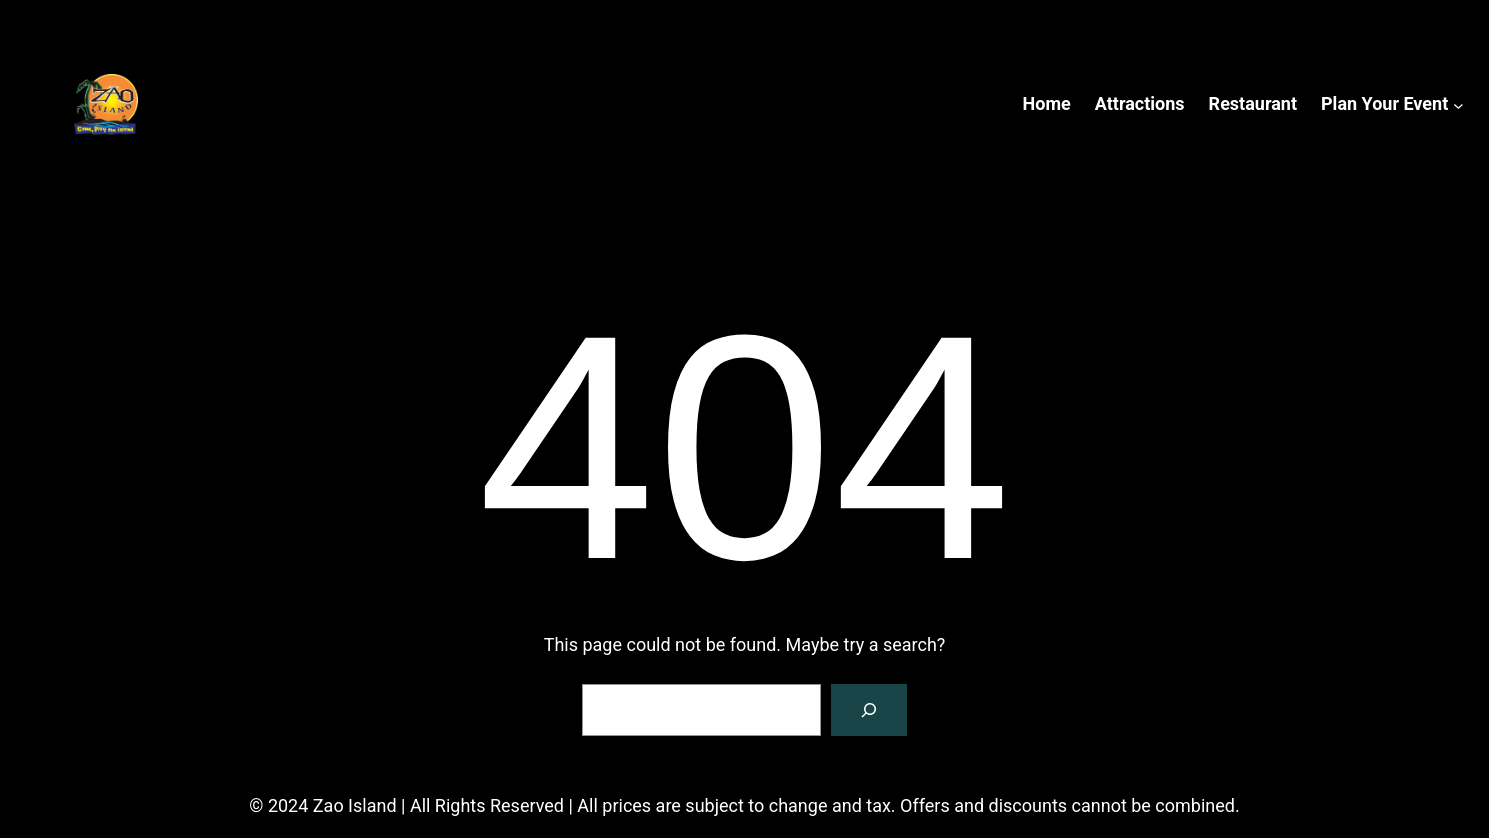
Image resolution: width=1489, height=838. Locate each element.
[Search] (869, 710)
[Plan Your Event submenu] (1458, 104)
